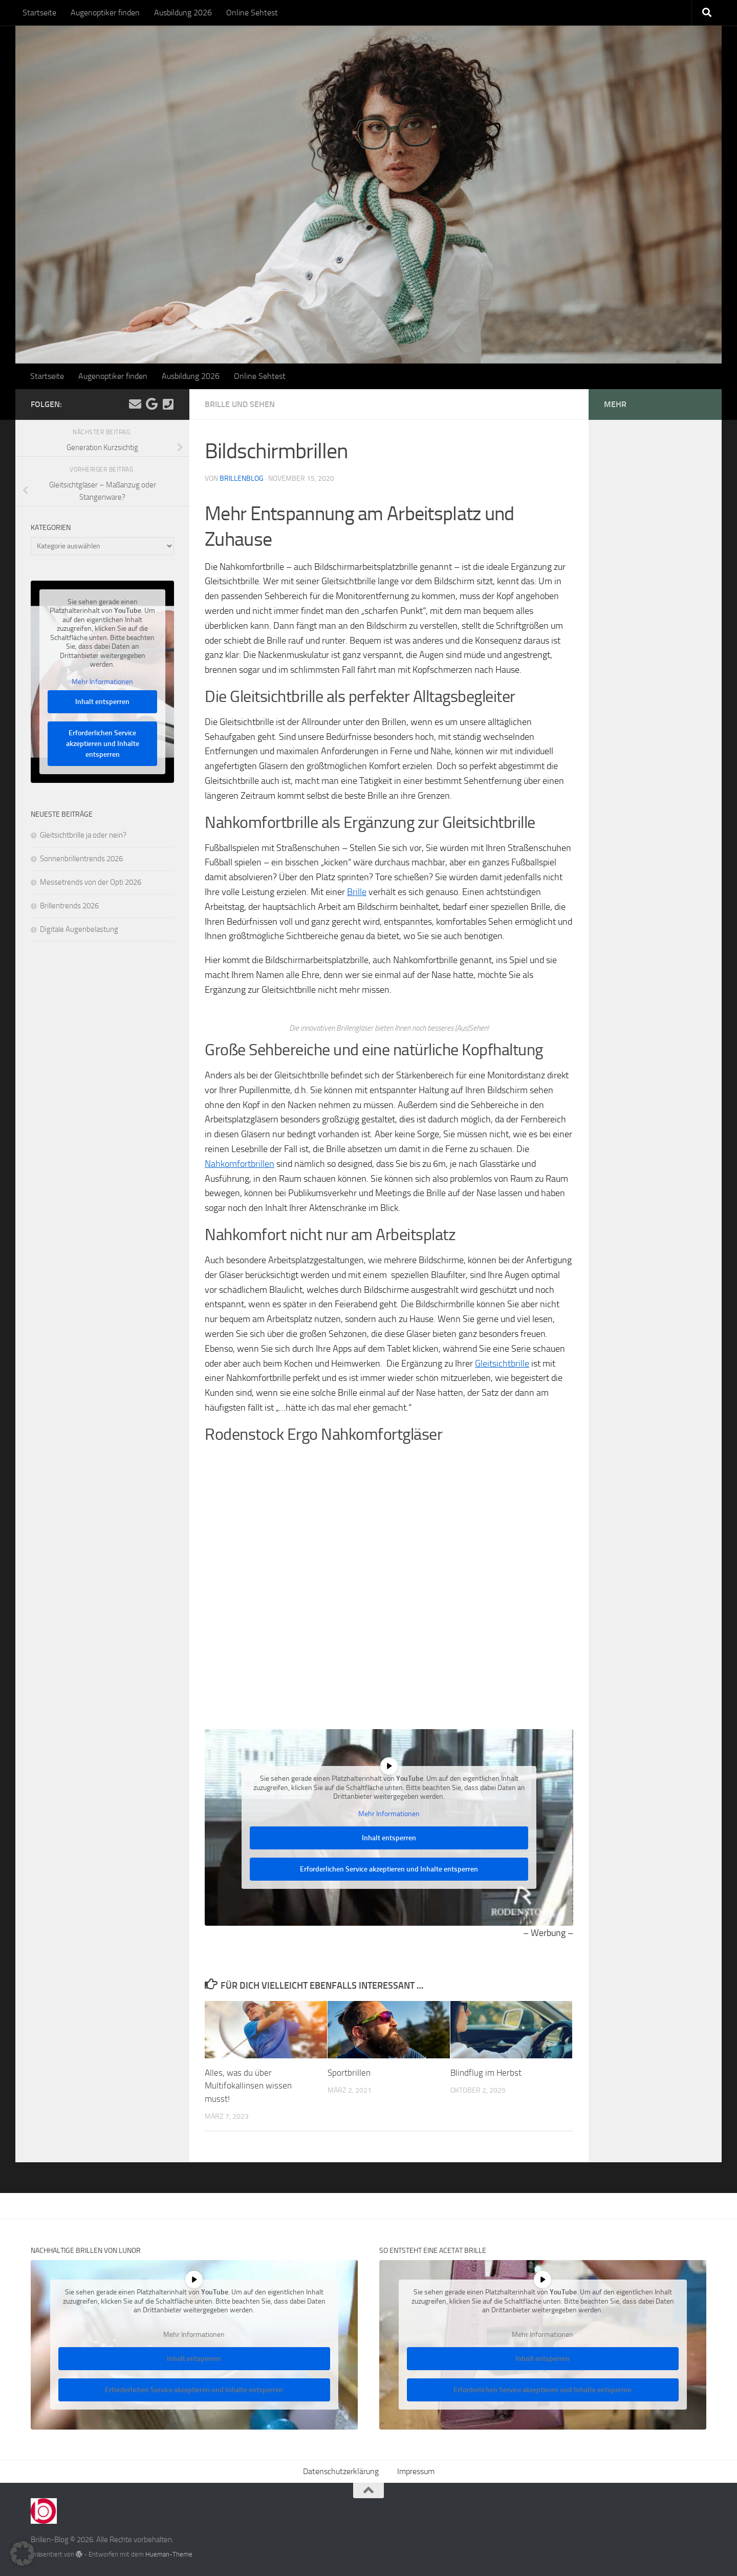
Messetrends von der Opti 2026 (90, 882)
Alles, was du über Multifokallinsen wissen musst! (248, 2086)
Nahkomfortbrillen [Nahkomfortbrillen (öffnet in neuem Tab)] (239, 1163)
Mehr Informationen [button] (389, 1813)
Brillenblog (242, 478)
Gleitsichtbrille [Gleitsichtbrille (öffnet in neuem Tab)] (502, 1363)
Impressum (416, 2471)
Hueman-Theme (168, 2554)
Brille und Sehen (240, 404)
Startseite (39, 12)
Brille (356, 892)
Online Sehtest (252, 12)
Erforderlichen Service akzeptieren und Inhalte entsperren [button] (389, 1869)
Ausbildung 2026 (183, 12)
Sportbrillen (349, 2073)
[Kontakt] (168, 404)
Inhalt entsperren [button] (389, 1838)
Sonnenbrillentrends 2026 (81, 858)
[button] (22, 2553)
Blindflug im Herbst (486, 2073)
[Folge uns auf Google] (151, 404)
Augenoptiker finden (105, 12)
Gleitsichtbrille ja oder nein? (83, 835)
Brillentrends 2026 (69, 905)
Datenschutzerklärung (341, 2471)
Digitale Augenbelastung (79, 929)
